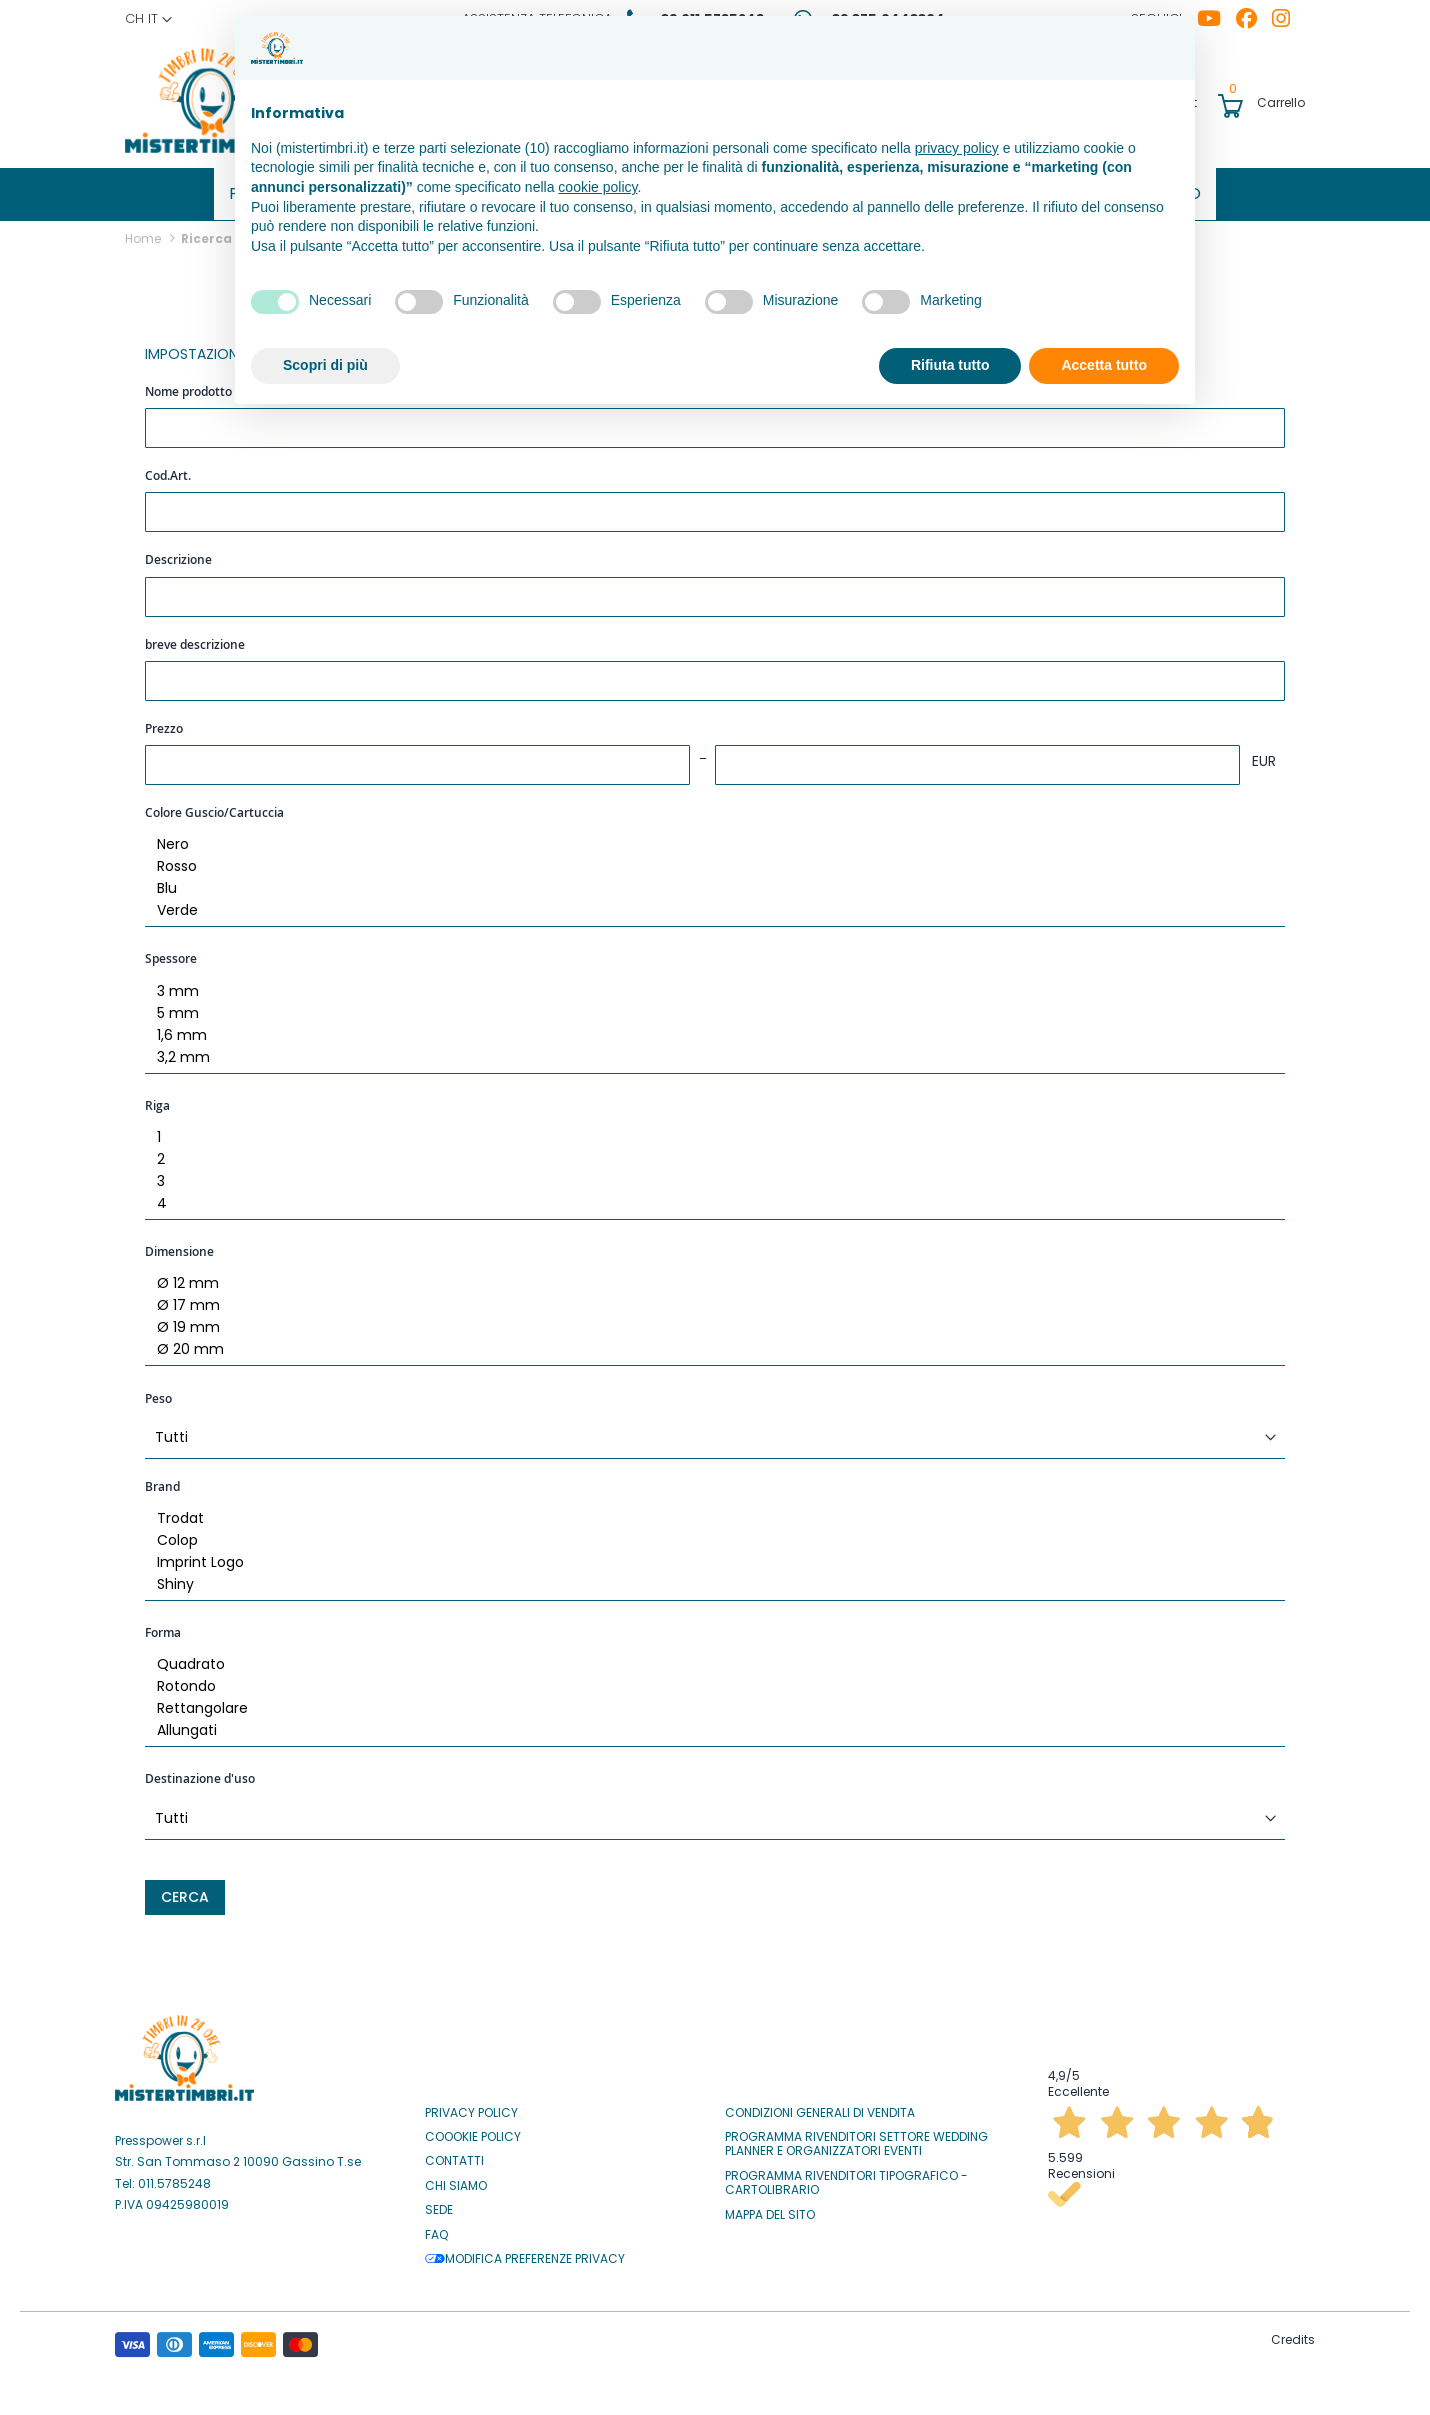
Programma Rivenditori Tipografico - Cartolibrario (846, 2176)
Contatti (454, 2154)
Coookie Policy (473, 2130)
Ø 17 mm (707, 1299)
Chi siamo (456, 2179)
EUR (1264, 754)
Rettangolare (707, 1702)
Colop (707, 1534)
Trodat (707, 1512)
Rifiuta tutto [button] (950, 365)
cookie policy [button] (597, 187)
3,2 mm (707, 1051)
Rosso (707, 860)
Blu (707, 882)
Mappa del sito (770, 2208)
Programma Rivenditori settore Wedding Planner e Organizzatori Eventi (856, 2137)
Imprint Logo (707, 1556)
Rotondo (707, 1680)
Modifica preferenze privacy (525, 2252)
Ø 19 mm (707, 1321)
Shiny (707, 1578)
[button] (148, 19)
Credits (1293, 2332)
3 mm (707, 985)
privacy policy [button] (957, 148)
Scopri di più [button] (325, 365)
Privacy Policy (471, 2106)
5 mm (707, 1007)
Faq (436, 2228)
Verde (707, 904)
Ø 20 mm (707, 1343)
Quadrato (707, 1658)
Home (144, 231)
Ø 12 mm (707, 1277)
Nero (707, 838)
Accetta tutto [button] (1104, 365)
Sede (439, 2203)
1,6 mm (707, 1029)
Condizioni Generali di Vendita (820, 2106)
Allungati (707, 1724)
